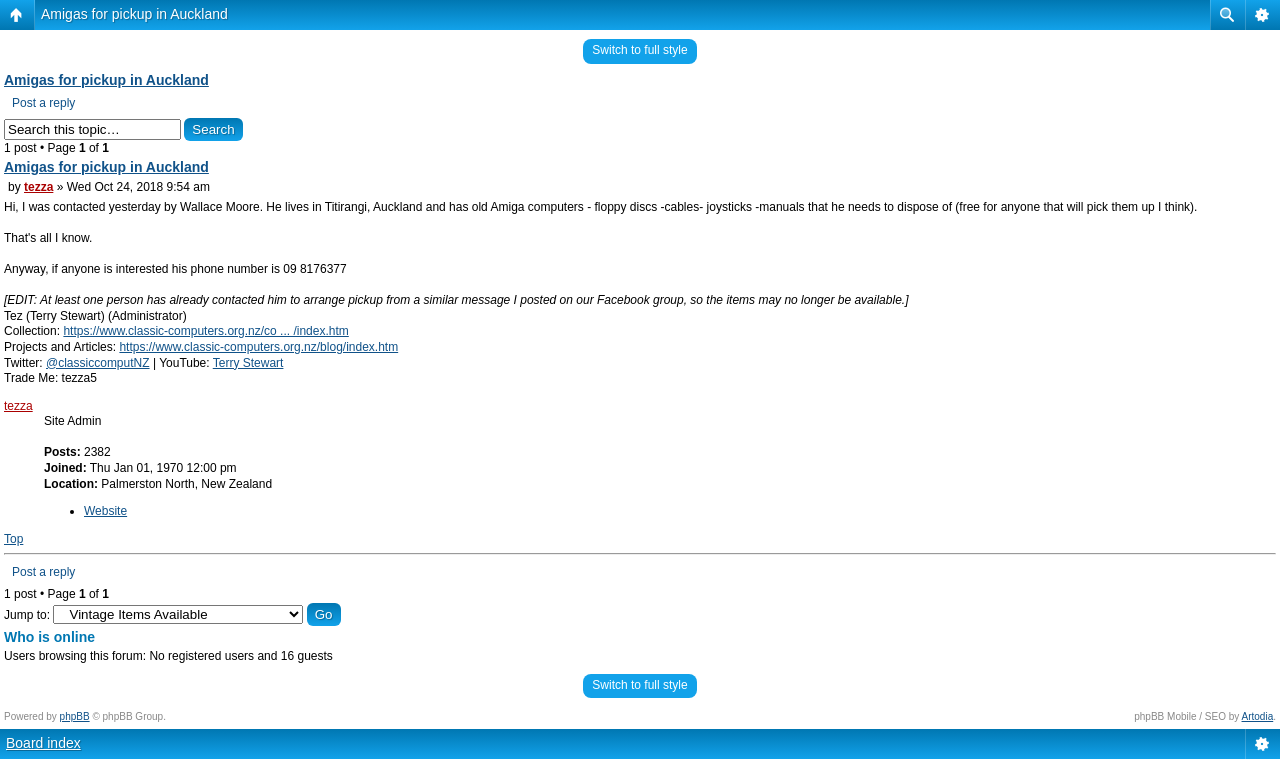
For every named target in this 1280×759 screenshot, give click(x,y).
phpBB (75, 716)
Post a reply (43, 103)
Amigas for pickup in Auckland (134, 14)
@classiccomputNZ (98, 363)
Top (13, 539)
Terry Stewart (248, 363)
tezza (38, 187)
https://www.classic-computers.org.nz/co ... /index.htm (205, 331)
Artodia (1258, 716)
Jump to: (27, 615)
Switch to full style (639, 50)
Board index (43, 743)
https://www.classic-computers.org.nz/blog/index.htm (258, 347)
